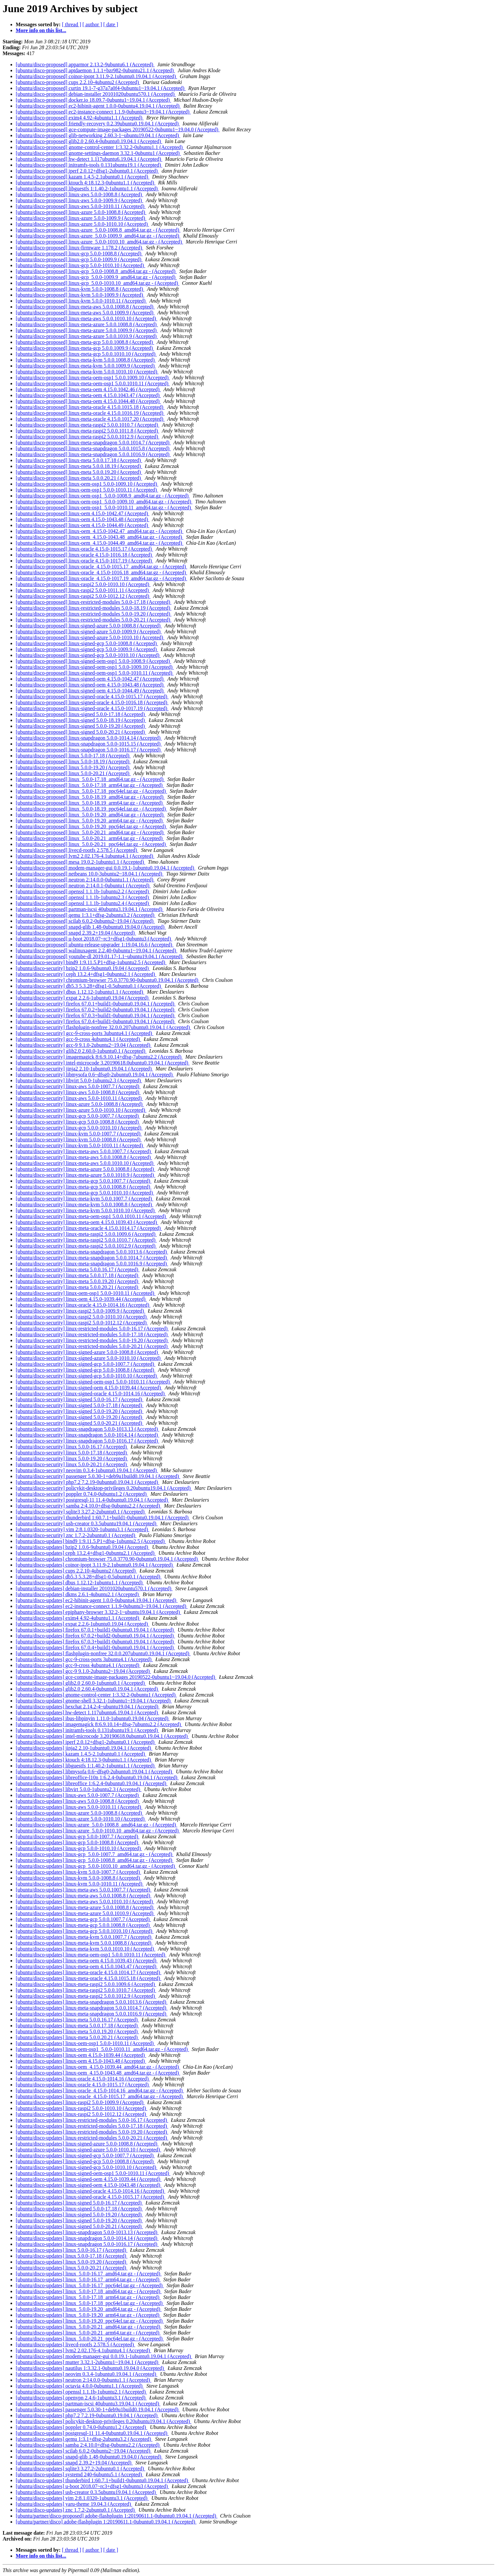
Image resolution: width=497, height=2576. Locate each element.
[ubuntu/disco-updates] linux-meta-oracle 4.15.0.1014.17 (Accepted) (88, 1972)
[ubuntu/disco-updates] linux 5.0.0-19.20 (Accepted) (72, 2262)
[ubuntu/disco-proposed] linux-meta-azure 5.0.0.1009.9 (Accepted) (87, 330)
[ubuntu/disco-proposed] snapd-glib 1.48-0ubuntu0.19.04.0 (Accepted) (91, 927)
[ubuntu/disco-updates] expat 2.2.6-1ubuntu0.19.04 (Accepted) (82, 1624)
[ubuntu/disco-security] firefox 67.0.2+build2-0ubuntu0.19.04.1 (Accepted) (96, 1009)
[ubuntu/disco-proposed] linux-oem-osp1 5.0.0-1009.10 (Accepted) (87, 484)
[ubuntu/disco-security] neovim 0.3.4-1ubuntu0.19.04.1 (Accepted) (87, 1470)
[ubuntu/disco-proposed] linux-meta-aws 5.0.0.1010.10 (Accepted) (86, 318)
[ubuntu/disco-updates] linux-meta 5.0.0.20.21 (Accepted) (77, 2037)
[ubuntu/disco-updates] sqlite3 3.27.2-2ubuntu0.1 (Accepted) (80, 2468)
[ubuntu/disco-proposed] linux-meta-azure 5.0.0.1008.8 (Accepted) (87, 324)
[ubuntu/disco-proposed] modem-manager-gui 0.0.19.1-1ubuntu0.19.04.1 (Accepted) (105, 868)
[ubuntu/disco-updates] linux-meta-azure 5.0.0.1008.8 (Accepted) (85, 1907)
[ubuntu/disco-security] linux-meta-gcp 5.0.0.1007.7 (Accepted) (83, 1181)
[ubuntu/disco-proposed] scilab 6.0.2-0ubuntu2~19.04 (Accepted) (85, 921)
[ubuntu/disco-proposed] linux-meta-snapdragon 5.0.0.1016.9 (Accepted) (93, 454)
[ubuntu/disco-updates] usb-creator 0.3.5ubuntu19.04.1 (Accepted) (86, 2492)
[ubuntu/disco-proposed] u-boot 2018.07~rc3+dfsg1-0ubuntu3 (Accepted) (94, 938)
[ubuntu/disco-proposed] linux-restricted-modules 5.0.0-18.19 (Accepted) (93, 608)
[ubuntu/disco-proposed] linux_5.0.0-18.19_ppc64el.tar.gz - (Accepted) (91, 809)
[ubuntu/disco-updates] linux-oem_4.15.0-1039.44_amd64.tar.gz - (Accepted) (98, 2067)
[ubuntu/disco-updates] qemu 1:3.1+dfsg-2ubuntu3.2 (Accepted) (84, 2439)
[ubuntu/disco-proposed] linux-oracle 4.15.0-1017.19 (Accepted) (84, 560)
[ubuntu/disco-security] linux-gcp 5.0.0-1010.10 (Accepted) (79, 1127)
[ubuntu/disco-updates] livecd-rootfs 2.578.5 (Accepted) (75, 2344)
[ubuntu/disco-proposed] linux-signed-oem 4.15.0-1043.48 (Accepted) (90, 684)
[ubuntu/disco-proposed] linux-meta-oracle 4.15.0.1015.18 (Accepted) (90, 407)
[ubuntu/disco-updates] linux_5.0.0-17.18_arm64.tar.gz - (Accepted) (88, 2297)
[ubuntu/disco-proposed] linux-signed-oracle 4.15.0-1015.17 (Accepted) (92, 696)
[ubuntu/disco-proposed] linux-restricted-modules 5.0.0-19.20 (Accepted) (93, 614)
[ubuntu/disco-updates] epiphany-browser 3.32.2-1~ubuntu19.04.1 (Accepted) (98, 1612)
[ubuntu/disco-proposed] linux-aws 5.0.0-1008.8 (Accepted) (79, 194)
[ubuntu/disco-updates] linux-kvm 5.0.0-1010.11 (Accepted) (80, 1884)
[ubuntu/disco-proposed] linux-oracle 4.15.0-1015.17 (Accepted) (84, 549)
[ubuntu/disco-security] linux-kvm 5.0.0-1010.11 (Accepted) (80, 1145)
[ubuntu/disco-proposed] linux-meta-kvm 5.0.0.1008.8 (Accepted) (86, 360)
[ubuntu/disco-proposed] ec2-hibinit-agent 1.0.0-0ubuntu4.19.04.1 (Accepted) (98, 106)
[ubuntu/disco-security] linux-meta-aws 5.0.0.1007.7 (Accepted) (84, 1151)
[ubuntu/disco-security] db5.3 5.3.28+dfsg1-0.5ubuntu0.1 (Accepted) (89, 986)
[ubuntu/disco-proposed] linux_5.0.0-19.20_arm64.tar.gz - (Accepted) (90, 820)
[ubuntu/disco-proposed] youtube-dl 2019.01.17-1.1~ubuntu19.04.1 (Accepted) (100, 956)
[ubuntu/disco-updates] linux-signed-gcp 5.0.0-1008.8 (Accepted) (85, 2161)
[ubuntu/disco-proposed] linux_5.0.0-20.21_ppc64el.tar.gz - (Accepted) (91, 844)
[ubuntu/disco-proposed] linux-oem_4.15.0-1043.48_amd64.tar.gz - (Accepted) (99, 537)
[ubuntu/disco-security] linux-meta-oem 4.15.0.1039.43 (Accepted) (87, 1222)
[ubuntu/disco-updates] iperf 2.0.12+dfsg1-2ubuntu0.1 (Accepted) (86, 1742)
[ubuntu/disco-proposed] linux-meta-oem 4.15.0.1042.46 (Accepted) (88, 389)
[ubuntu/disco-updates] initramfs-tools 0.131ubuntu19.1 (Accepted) (87, 1730)
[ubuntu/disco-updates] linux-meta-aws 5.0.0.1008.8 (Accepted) (83, 1895)
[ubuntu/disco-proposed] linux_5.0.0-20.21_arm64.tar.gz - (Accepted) (90, 838)
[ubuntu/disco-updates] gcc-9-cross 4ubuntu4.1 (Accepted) (78, 1665)
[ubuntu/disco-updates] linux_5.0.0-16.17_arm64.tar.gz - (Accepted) (88, 2279)
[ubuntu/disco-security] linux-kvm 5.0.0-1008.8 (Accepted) (79, 1139)
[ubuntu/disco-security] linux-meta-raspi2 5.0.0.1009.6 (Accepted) (86, 1234)
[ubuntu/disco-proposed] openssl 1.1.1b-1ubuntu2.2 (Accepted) (83, 891)
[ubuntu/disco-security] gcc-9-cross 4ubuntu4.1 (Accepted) (78, 1039)
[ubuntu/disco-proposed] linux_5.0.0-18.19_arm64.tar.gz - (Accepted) (90, 803)
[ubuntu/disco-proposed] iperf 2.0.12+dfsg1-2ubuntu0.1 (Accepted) (87, 171)
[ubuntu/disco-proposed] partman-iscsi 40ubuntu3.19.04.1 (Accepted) (90, 909)
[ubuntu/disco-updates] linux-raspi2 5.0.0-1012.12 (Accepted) (81, 2114)
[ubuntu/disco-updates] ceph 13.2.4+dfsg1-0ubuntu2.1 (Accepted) (86, 1553)
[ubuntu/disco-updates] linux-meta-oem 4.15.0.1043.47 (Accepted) (87, 1966)
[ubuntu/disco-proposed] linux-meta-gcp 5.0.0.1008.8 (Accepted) (85, 342)
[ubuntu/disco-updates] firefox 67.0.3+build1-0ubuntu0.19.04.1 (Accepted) (95, 1641)
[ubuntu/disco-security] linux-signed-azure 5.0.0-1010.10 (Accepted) (89, 1358)
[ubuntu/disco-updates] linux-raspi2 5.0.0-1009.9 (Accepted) (80, 2102)
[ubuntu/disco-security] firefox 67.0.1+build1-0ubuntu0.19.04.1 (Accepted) (96, 1003)
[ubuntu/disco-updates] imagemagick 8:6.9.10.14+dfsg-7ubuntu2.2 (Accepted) (99, 1724)
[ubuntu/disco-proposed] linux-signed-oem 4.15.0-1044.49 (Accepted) (90, 690)
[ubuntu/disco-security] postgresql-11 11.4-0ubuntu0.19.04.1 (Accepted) (92, 1500)
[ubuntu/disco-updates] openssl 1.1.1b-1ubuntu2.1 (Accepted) (81, 2392)
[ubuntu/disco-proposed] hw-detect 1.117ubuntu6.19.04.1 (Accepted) (89, 159)
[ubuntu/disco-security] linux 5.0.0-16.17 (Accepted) (72, 1446)
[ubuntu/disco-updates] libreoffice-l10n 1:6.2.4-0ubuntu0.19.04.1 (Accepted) (97, 1777)
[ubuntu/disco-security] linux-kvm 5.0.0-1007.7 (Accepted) (79, 1133)
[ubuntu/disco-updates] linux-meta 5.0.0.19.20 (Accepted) (77, 2031)
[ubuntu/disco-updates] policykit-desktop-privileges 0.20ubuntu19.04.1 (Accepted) (103, 2421)
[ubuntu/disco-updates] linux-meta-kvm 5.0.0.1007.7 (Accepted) (84, 1937)
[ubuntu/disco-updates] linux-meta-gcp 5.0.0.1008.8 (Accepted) (83, 1925)
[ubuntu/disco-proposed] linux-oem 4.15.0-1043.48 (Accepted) (82, 519)
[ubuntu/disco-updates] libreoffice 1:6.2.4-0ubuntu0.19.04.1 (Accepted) (92, 1783)
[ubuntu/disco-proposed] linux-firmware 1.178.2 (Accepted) (79, 247)
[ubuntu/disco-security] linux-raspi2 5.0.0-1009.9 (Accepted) (80, 1311)
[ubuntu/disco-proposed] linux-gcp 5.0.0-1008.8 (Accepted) (79, 253)
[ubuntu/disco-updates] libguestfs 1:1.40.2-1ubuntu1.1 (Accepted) (86, 1765)
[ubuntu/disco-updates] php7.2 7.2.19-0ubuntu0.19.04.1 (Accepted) (87, 2415)
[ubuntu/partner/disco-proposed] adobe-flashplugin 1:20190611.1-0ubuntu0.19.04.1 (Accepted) (116, 2516)
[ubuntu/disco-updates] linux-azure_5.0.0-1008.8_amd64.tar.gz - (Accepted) (96, 1824)
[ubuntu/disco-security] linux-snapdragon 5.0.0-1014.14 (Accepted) (87, 1435)
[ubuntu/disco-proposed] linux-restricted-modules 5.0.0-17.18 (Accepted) (93, 602)
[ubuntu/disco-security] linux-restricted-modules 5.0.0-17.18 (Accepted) (92, 1334)
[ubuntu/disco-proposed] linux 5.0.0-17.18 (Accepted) (73, 755)
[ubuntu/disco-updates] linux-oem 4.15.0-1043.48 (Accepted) (81, 2061)
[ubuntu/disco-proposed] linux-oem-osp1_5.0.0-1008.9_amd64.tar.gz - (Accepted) (103, 495)
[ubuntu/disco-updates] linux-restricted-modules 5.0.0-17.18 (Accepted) (92, 2126)
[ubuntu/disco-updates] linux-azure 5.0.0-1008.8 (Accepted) (79, 1813)
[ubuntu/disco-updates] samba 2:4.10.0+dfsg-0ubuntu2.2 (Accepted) (88, 2445)
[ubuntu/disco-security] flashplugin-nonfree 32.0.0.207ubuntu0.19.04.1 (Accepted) (103, 1027)
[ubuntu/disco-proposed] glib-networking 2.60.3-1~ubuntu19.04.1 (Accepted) (98, 135)
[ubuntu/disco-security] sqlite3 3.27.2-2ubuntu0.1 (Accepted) (81, 1511)
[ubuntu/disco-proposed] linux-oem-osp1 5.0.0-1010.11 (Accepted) (87, 490)
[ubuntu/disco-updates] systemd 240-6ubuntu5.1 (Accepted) (79, 2474)
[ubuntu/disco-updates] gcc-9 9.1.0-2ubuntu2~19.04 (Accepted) (83, 1671)
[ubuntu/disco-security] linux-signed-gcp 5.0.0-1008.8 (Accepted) (85, 1370)
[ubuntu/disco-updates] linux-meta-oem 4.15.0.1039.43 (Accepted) (87, 1960)
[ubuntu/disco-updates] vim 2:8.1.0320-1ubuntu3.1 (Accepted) (82, 2498)
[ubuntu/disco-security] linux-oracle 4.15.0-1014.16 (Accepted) (83, 1305)
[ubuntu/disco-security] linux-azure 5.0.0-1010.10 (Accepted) (81, 1110)
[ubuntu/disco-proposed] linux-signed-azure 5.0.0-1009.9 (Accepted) (89, 631)
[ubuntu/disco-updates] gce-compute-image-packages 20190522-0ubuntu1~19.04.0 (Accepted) (116, 1677)
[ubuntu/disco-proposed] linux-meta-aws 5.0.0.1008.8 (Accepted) (85, 306)
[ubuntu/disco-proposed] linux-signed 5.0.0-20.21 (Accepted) (81, 732)
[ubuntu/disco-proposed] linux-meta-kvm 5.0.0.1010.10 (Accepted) (87, 371)
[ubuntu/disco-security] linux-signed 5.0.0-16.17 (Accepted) (80, 1399)
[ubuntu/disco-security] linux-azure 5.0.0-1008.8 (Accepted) (80, 1104)
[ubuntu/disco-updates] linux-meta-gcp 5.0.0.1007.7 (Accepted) (83, 1919)
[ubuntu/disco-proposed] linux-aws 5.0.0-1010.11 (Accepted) (81, 206)
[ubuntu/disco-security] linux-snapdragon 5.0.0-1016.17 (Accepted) (87, 1441)
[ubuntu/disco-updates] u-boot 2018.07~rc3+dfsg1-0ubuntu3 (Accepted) (92, 2486)
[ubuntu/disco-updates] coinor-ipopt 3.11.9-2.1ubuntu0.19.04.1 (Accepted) (95, 1565)
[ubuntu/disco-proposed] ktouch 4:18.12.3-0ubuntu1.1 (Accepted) (85, 182)
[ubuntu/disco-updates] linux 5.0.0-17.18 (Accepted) (72, 2256)
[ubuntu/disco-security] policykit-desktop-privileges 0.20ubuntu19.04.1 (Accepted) (104, 1488)
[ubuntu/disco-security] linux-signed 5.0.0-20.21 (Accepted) (80, 1423)
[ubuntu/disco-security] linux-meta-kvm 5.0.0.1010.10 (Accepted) (86, 1210)
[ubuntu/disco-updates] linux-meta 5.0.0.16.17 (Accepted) (77, 2019)
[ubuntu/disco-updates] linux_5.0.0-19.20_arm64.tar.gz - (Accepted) (88, 2315)
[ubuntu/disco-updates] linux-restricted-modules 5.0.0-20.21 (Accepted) (92, 2138)
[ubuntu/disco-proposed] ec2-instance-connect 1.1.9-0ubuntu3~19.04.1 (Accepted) (103, 112)
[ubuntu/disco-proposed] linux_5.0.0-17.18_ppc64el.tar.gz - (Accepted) (91, 791)
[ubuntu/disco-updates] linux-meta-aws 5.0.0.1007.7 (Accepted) (83, 1889)
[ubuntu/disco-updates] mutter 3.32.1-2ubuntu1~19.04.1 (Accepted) (88, 2362)
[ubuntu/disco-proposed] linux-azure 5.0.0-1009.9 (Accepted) (81, 218)
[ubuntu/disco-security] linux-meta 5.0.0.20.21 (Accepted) (78, 1287)
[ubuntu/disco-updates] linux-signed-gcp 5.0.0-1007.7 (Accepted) (85, 2155)
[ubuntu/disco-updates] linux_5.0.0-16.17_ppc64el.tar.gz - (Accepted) (90, 2285)
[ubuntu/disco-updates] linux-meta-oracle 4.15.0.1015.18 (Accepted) (88, 1978)
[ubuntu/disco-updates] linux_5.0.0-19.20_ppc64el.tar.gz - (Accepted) (90, 2321)
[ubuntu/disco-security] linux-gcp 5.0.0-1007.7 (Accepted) (78, 1116)
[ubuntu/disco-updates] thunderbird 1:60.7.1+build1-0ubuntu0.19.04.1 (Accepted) (102, 2480)
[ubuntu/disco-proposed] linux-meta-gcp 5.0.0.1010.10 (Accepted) (86, 354)
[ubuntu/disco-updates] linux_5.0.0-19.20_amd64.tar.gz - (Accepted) (89, 2309)
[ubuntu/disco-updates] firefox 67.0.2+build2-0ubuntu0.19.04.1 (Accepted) (95, 1635)
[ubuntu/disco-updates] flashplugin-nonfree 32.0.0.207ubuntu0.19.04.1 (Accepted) (103, 1653)
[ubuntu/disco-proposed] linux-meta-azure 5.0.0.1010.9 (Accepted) (87, 336)
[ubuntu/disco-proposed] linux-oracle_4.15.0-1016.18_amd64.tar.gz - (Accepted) (101, 572)
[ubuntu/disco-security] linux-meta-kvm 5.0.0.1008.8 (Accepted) (84, 1204)
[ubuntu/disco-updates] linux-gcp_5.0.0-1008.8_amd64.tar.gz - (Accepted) (94, 1860)
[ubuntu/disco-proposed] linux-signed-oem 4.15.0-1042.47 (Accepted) (90, 679)
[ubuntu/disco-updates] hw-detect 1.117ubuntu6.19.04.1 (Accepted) (87, 1712)
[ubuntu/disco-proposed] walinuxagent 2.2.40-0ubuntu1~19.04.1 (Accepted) (96, 950)
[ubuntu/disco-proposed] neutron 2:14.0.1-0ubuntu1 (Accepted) (83, 885)
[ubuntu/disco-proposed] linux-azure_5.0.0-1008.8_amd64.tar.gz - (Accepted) (98, 230)
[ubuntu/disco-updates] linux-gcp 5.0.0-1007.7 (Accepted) (77, 1836)
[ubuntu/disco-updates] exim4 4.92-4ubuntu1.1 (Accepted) (78, 1618)
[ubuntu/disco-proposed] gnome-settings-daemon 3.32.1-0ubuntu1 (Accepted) (98, 153)
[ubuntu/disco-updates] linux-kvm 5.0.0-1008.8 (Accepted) (78, 1878)
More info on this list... (41, 30)
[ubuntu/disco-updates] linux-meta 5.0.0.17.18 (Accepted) (77, 2025)
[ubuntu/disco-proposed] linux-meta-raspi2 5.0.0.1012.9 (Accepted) (87, 436)
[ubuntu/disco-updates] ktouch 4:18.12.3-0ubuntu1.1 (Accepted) (84, 1760)
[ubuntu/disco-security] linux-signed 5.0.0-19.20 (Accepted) (80, 1411)
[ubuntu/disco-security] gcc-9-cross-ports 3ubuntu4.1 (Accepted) (84, 1033)
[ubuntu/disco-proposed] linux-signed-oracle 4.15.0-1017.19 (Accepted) (92, 708)
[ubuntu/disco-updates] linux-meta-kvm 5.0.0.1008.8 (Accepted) (84, 1943)
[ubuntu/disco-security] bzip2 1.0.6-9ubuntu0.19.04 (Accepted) (83, 968)
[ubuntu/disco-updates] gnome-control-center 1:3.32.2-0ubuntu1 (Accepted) (96, 1695)
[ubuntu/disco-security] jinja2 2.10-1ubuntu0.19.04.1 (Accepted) (84, 1068)
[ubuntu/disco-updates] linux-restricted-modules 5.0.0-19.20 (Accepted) (92, 2132)
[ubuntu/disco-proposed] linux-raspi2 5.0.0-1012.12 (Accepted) (83, 596)
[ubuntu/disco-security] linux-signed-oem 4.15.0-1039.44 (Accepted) (89, 1387)
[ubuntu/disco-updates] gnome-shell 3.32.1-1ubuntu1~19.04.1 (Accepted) (94, 1700)
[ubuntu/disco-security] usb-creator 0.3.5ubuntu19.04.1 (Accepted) (87, 1523)
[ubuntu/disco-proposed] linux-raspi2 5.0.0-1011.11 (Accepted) (83, 590)
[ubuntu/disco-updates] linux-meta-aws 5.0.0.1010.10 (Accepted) (85, 1901)
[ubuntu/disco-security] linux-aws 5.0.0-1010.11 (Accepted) (79, 1098)
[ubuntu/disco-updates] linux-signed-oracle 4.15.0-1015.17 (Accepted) (90, 2197)
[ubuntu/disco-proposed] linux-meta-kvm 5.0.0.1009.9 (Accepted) (86, 366)
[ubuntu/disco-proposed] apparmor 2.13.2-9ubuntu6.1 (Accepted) (85, 64)
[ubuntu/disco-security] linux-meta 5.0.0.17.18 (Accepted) (78, 1275)
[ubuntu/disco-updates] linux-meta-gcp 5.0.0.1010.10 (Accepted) (84, 1931)
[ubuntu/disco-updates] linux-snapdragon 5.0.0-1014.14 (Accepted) (87, 2238)
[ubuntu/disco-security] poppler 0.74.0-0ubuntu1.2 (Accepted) (82, 1494)
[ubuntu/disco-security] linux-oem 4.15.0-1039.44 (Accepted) (81, 1299)
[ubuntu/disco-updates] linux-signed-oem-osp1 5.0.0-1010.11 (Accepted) (93, 2173)
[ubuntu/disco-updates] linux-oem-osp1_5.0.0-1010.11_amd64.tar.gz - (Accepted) (102, 2049)
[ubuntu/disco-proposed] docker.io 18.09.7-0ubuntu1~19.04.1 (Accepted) (93, 100)
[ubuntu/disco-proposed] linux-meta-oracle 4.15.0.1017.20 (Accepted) (90, 419)
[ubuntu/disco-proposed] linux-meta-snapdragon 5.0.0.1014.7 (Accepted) (93, 442)
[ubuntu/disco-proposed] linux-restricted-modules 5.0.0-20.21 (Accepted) (93, 620)
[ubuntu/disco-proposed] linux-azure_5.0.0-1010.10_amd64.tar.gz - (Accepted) (99, 241)
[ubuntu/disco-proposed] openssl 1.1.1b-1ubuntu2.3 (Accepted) (83, 897)
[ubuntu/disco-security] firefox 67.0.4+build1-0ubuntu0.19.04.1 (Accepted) (96, 1021)
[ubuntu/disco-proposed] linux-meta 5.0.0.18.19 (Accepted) (79, 466)
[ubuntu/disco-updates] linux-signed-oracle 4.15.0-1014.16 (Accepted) (90, 2191)
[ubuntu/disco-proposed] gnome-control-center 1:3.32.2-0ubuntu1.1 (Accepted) (100, 147)
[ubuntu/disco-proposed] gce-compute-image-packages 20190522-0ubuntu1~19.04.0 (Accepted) (118, 129)
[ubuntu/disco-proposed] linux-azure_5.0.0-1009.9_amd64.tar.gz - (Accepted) (98, 236)
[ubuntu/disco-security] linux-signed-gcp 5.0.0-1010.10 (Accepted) (87, 1376)
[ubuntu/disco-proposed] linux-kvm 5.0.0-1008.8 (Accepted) (80, 289)
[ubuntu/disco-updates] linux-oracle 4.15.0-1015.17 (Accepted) (83, 2084)
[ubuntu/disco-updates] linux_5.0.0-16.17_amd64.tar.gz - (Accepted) (89, 2273)
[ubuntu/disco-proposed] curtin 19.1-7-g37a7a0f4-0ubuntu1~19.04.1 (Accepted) (101, 88)
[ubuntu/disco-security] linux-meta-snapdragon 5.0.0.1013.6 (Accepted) (92, 1252)
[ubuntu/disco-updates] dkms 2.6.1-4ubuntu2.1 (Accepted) (78, 1594)
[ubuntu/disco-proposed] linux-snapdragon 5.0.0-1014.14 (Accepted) (89, 738)
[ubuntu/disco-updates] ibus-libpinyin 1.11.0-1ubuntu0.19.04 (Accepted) (93, 1718)
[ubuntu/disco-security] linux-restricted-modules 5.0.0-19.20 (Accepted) (92, 1340)
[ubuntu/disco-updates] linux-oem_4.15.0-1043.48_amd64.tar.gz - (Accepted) (98, 2073)
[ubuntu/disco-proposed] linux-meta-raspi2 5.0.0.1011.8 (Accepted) (87, 430)
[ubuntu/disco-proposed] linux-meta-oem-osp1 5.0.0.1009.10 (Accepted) (93, 377)
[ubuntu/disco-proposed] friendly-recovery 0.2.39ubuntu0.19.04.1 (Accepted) (98, 123)
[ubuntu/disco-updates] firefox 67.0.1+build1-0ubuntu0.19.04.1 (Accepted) (95, 1630)
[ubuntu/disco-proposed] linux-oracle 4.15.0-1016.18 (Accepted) (84, 555)
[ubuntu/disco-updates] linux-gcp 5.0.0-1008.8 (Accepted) (77, 1842)
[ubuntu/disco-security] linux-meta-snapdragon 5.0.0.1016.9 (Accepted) (92, 1263)
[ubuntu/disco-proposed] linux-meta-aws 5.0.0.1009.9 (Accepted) (85, 312)
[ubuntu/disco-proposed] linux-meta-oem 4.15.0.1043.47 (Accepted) (88, 395)
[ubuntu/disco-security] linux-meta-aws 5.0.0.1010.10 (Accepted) (85, 1163)
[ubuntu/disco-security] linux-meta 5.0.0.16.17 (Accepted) (78, 1269)
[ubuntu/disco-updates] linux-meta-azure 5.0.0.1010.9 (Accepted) (85, 1913)
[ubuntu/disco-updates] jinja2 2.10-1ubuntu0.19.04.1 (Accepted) (84, 1748)
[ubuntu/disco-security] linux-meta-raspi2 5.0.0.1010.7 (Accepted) (86, 1240)
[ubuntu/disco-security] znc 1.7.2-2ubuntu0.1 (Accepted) (76, 1535)
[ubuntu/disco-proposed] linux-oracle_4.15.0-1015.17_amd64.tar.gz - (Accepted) (101, 566)
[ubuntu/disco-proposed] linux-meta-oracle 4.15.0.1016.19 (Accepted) (90, 413)
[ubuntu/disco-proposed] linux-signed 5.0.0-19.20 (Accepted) (81, 726)
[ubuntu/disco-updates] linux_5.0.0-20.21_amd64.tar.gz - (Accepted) (89, 2327)
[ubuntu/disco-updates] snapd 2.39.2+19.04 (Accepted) (74, 2462)
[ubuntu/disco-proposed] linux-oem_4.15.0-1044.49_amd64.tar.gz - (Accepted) (99, 543)
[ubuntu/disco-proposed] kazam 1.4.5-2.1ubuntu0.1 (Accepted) (82, 176)
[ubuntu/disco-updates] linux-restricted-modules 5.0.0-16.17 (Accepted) (92, 2120)
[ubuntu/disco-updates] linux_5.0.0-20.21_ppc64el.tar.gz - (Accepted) (90, 2338)
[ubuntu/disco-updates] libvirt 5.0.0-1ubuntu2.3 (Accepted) (78, 1789)
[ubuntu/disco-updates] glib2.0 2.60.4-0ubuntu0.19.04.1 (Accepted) (87, 1689)
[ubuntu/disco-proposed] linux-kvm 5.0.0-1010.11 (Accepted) (81, 301)
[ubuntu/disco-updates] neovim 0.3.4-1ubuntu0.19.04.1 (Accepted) (86, 2374)
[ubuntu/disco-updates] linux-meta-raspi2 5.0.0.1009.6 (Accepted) (86, 1984)
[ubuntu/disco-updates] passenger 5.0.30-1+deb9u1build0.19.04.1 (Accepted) (98, 2409)
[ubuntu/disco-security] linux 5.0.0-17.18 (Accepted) (72, 1452)
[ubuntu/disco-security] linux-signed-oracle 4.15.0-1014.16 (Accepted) (91, 1393)
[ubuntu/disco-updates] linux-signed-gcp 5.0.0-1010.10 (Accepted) (86, 2167)
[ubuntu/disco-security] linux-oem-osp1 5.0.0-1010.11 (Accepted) (85, 1293)
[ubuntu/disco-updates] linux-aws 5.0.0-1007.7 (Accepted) (78, 1795)
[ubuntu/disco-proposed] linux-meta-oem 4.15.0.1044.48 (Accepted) (88, 401)
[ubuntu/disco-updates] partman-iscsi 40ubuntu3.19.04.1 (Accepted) (88, 2403)
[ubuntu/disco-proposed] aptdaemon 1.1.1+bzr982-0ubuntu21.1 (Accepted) (95, 70)
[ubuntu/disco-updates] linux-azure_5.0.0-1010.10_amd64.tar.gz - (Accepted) (98, 1830)
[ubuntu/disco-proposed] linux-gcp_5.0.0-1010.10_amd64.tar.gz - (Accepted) (97, 283)
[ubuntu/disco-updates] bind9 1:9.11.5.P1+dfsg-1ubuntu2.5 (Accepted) (91, 1541)
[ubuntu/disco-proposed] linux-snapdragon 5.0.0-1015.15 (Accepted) (89, 744)
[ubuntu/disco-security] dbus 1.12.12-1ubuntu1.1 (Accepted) (80, 992)
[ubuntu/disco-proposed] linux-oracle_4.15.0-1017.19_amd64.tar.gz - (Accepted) (101, 578)
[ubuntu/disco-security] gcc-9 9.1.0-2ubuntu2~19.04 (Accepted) (83, 1045)
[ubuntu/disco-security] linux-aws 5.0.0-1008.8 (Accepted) (78, 1092)
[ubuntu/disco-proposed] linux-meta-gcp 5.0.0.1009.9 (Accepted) (85, 348)
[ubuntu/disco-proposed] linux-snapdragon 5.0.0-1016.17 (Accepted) (89, 749)
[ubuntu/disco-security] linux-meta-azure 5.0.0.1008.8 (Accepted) (85, 1169)
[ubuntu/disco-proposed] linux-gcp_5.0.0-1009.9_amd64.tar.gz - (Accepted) (96, 277)
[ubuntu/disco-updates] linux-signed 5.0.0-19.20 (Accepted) (79, 2214)
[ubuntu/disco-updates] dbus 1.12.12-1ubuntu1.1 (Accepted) (80, 1582)
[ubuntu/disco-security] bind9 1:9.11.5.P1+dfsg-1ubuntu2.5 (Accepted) (91, 962)
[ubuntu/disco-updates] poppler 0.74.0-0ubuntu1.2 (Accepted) (81, 2427)
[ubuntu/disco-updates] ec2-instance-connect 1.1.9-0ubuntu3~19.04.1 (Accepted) (102, 1606)
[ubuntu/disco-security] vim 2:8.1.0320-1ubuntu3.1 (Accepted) (82, 1529)
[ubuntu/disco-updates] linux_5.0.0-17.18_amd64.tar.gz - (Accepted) (89, 2291)
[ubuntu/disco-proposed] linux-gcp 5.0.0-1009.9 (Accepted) (79, 259)
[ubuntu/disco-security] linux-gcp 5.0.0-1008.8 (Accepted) (78, 1122)
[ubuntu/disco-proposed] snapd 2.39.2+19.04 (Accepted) (76, 933)
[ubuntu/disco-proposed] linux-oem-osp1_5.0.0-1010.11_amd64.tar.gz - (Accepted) (104, 507)
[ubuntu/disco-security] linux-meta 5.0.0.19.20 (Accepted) (78, 1281)
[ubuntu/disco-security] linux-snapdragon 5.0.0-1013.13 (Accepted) (87, 1429)
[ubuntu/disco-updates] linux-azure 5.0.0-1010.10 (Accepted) (81, 1819)
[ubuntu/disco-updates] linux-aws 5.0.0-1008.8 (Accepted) (78, 1801)
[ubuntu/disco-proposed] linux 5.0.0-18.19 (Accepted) (73, 761)
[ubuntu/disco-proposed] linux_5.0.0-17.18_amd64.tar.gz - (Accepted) (90, 779)
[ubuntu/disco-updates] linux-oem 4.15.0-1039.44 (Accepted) (81, 2055)
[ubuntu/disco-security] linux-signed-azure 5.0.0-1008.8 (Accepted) (87, 1352)
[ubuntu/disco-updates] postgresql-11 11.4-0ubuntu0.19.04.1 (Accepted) (92, 2433)
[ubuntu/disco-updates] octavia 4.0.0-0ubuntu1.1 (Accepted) (80, 2386)
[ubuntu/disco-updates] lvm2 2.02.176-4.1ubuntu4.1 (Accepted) (83, 2350)
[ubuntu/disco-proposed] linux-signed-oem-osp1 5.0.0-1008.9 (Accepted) (93, 661)
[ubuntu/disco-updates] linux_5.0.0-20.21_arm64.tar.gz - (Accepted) (88, 2332)
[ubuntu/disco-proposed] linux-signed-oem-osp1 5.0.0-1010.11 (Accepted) (95, 673)
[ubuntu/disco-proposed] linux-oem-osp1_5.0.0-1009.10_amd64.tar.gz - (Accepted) (104, 501)
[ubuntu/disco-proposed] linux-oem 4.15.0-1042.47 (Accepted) (82, 513)
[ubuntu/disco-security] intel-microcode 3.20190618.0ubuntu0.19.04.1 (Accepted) (102, 1063)
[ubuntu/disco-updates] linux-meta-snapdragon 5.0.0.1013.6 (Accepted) (92, 2002)
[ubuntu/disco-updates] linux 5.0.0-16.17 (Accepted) (72, 2250)
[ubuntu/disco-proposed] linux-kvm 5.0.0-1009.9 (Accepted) (80, 295)
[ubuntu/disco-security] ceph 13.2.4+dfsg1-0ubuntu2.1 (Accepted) (86, 974)
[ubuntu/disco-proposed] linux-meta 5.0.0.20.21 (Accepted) (79, 478)
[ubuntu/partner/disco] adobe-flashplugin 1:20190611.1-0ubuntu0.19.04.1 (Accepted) (106, 2521)
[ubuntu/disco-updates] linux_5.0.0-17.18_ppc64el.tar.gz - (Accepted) (90, 2303)
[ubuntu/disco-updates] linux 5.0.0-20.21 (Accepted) (72, 2267)
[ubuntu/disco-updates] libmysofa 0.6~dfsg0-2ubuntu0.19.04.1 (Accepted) (94, 1771)
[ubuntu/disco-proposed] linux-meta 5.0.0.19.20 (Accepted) (79, 472)
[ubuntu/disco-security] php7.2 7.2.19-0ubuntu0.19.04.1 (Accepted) (87, 1482)
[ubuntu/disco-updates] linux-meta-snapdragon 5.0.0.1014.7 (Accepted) (92, 2008)
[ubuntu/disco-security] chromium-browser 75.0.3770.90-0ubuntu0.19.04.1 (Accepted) (108, 980)
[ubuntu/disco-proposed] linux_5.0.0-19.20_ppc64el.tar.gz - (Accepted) (91, 826)
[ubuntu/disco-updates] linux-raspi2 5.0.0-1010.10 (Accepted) (81, 2108)
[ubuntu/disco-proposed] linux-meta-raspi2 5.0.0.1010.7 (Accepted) (87, 425)
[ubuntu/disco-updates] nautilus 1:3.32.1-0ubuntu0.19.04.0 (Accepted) (90, 2368)
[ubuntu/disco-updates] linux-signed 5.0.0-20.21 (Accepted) (79, 2226)
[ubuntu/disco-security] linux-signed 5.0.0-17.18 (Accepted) (80, 1405)
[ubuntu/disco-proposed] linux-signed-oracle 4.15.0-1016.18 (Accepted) (92, 702)
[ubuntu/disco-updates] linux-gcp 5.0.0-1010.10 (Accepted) (79, 1848)
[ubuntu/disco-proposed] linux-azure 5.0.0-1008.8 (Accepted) (81, 212)
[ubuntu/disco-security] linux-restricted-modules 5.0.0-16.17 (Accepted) (92, 1328)
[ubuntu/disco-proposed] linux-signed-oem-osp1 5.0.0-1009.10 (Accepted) (95, 667)
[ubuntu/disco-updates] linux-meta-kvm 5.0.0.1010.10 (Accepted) (85, 1949)
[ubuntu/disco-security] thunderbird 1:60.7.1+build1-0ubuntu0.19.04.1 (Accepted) (103, 1517)
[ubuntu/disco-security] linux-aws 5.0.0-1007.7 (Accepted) (78, 1086)
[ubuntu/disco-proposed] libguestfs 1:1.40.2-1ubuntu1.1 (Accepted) (87, 188)
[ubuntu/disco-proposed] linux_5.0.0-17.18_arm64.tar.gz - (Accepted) (90, 785)
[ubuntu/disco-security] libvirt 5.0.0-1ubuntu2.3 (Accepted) (79, 1080)
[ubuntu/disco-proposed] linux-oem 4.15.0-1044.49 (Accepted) (82, 525)
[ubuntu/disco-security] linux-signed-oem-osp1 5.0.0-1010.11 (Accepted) (93, 1381)
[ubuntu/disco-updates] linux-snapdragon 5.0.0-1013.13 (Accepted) (87, 2232)
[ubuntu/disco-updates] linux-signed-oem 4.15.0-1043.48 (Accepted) (89, 2185)
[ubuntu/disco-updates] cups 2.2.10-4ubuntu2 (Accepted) (76, 1570)
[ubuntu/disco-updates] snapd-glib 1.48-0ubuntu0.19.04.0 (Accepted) (89, 2457)
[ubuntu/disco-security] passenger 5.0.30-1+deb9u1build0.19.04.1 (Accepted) (98, 1476)
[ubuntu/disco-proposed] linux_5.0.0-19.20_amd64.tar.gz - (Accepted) (90, 814)
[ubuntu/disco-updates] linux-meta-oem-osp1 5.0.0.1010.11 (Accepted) (91, 1954)
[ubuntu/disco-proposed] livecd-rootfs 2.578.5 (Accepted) (77, 850)
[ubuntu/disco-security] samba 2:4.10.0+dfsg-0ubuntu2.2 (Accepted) (88, 1506)
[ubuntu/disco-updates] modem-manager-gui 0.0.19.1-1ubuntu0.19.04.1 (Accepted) (104, 2356)
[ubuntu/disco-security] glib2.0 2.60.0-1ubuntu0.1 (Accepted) (81, 1051)
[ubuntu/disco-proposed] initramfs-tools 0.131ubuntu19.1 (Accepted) (89, 165)
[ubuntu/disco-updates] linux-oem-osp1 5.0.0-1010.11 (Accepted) (85, 2043)
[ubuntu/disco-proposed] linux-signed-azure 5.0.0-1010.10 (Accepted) (90, 637)
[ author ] (92, 24)
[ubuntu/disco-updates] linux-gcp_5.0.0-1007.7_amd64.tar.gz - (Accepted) (94, 1854)
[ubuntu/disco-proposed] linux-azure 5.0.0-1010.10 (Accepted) (82, 224)
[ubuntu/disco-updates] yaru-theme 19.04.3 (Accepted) (74, 2504)
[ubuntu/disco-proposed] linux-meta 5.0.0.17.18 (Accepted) (79, 460)
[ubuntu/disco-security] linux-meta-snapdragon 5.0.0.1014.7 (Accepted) (92, 1257)
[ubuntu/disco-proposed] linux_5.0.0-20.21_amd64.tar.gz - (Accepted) (90, 832)
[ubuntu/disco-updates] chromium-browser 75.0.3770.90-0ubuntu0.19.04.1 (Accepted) (107, 1559)
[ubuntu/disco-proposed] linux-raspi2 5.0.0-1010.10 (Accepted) (83, 584)
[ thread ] (71, 24)
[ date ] (110, 24)
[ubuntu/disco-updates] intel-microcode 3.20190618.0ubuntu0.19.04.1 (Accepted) (102, 1736)
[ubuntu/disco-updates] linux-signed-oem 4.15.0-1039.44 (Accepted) (89, 2179)
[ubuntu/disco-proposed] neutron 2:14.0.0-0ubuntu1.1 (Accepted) (85, 879)
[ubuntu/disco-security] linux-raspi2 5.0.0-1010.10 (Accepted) (82, 1317)
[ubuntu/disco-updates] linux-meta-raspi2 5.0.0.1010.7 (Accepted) (86, 1990)
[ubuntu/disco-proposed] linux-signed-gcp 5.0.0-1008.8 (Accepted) (87, 643)
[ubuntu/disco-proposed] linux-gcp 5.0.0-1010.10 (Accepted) (80, 265)
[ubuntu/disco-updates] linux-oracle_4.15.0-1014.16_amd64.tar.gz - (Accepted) (100, 2090)
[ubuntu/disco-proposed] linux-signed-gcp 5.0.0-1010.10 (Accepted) (88, 655)
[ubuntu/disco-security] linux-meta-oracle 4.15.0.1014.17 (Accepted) (89, 1228)
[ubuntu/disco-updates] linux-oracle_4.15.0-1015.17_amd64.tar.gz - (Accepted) (100, 2096)
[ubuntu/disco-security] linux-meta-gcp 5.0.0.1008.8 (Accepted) (83, 1187)
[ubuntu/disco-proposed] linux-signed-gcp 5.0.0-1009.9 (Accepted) (87, 649)
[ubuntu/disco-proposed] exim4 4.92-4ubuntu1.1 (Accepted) (80, 117)
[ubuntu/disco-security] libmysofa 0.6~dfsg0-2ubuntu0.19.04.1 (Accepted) (95, 1074)
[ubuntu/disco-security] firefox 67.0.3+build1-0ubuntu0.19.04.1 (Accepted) (96, 1015)
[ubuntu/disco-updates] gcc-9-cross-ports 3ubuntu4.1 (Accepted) (84, 1659)
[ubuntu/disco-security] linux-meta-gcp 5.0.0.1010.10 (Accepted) (85, 1192)
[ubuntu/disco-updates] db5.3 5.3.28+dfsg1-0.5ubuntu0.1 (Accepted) (89, 1576)
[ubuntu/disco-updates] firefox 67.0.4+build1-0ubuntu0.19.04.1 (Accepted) (95, 1647)
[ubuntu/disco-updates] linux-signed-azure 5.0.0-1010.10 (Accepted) (88, 2149)
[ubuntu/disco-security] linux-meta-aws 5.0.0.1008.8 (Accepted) (84, 1157)
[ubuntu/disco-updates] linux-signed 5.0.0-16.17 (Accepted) (79, 2203)
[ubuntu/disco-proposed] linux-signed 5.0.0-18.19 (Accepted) (81, 720)
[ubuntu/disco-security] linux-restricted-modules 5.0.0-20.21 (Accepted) (92, 1346)
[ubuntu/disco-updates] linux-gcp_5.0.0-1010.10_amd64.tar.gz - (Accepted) (96, 1866)
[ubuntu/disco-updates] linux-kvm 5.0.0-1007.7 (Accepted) (78, 1872)
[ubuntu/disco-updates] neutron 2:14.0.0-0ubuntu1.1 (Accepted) (83, 2380)
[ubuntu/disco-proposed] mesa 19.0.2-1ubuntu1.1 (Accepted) (80, 862)
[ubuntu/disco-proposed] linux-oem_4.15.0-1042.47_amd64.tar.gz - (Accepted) (99, 531)
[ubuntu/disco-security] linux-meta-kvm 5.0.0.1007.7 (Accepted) (84, 1198)
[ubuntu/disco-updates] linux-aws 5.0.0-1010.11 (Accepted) (79, 1807)
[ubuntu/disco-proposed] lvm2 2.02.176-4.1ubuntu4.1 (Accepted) (85, 856)
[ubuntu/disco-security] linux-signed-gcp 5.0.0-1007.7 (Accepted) (85, 1364)
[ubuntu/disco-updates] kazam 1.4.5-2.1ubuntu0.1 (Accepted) (81, 1754)
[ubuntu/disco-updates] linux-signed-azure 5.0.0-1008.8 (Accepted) (87, 2143)
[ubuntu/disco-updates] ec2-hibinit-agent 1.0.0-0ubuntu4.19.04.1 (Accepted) (97, 1600)
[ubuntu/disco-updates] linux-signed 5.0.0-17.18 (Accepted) (79, 2208)
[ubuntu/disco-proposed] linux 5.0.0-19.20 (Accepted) (73, 767)
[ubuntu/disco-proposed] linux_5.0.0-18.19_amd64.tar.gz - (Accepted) (90, 797)
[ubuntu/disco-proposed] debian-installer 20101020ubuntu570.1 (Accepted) (96, 94)
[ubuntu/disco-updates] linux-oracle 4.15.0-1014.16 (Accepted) (83, 2078)
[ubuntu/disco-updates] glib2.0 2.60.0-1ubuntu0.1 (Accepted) (81, 1683)
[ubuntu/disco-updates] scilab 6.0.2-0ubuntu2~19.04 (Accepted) (83, 2451)
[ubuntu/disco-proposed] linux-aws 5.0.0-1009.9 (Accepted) (79, 200)
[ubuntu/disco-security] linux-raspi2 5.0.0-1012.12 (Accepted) (82, 1322)
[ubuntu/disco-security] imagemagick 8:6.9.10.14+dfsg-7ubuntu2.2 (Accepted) (99, 1057)
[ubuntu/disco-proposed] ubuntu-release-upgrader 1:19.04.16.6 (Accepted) (94, 944)
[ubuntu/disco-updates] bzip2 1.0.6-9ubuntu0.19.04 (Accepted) (82, 1547)
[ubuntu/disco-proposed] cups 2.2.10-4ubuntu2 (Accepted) (78, 82)
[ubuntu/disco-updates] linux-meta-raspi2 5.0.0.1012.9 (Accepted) (86, 1996)
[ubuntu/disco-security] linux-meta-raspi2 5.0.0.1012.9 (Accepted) (86, 1246)
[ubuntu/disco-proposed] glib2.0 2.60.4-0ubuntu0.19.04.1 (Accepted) (89, 141)
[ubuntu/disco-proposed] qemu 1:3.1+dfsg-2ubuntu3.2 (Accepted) (86, 915)
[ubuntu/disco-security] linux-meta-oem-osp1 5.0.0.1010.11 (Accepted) (91, 1216)
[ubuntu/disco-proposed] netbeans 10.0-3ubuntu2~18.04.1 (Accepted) (90, 873)
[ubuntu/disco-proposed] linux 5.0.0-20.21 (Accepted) (73, 773)
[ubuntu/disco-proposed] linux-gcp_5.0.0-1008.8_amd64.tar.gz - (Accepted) (96, 271)
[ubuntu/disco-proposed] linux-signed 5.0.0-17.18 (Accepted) (81, 714)
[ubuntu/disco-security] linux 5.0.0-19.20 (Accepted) (72, 1458)
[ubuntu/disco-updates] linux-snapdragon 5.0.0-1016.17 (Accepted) (87, 2244)
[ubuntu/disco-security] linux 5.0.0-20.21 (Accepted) (72, 1464)
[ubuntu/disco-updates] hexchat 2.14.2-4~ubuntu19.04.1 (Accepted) (88, 1706)
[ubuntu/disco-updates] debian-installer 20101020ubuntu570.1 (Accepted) (94, 1588)
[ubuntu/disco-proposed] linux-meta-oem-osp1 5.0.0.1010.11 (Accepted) (93, 383)
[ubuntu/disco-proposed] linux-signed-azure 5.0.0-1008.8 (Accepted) (89, 625)
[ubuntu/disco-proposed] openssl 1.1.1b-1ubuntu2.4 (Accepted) (83, 903)
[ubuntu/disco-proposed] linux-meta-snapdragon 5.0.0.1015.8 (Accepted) (93, 448)
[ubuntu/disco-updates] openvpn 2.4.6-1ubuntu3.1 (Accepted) (81, 2397)
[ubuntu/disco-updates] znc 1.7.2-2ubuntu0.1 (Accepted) (76, 2510)
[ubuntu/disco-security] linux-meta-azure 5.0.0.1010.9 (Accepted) (85, 1175)
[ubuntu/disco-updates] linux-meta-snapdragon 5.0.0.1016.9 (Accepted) (92, 2013)
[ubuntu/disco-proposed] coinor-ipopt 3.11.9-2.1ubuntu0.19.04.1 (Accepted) (96, 76)
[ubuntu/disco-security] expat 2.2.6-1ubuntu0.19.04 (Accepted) (83, 998)
